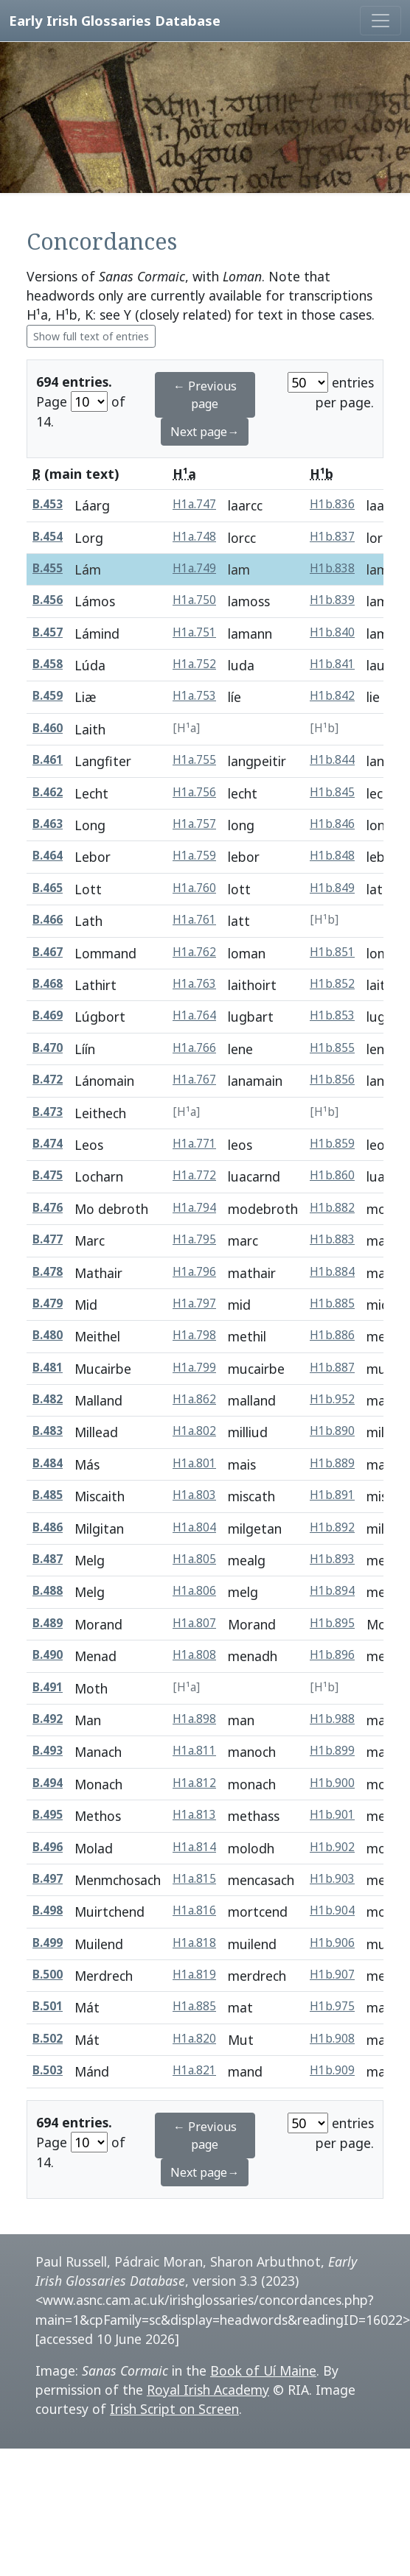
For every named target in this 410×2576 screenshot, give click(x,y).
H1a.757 (194, 824)
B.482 (47, 1399)
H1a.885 (194, 2006)
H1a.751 (194, 632)
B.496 (47, 1847)
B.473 (47, 1112)
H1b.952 (332, 1399)
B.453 (47, 504)
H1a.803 (194, 1495)
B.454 (47, 536)
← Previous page (205, 395)
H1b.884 (332, 1272)
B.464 (47, 855)
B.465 (47, 888)
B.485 (47, 1495)
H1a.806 (194, 1590)
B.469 (47, 1015)
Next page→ (204, 432)
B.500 (47, 1974)
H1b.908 (332, 2038)
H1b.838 (332, 568)
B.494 (47, 1783)
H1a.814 (194, 1847)
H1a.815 (194, 1879)
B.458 (47, 664)
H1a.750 (194, 600)
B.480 (47, 1335)
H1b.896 (332, 1655)
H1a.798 (194, 1335)
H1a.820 (194, 2038)
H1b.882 (332, 1207)
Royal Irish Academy (208, 2389)
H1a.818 (194, 1943)
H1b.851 (332, 952)
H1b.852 (332, 984)
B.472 (47, 1079)
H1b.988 (332, 1719)
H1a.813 (194, 1814)
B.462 (47, 792)
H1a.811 (194, 1750)
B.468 (47, 984)
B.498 (47, 1910)
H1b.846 (332, 824)
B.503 (47, 2070)
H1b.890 (332, 1431)
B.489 (47, 1623)
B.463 (47, 824)
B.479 (47, 1303)
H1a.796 (194, 1272)
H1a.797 (194, 1303)
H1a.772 (194, 1175)
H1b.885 (332, 1303)
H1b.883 (332, 1239)
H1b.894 (332, 1590)
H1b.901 (332, 1814)
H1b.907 (332, 1974)
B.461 (47, 760)
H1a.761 (194, 919)
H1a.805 (194, 1559)
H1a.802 (194, 1431)
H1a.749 (194, 568)
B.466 (47, 919)
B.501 (47, 2006)
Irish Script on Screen (174, 2409)
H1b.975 (332, 2006)
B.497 (47, 1879)
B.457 (47, 632)
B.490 (47, 1655)
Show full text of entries (91, 336)
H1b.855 (332, 1048)
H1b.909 (332, 2070)
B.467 (47, 952)
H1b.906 (332, 1943)
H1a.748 (194, 536)
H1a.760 (194, 888)
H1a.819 (194, 1974)
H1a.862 (194, 1399)
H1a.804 (194, 1527)
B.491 (47, 1687)
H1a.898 (194, 1719)
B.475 (47, 1175)
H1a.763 (194, 984)
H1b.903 (332, 1879)
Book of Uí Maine (263, 2370)
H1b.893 (332, 1559)
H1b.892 (332, 1527)
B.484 (47, 1463)
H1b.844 (332, 760)
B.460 (47, 728)
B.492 (47, 1719)
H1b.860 (332, 1175)
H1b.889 (332, 1463)
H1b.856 (332, 1079)
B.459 (47, 695)
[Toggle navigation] (380, 20)
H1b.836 (332, 504)
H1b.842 (332, 695)
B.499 (47, 1943)
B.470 (47, 1048)
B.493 (47, 1750)
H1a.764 (194, 1015)
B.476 (47, 1207)
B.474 (47, 1143)
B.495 (47, 1814)
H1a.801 (194, 1463)
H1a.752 (194, 664)
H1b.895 (332, 1623)
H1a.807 (194, 1623)
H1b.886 (332, 1335)
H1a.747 (194, 504)
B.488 (47, 1590)
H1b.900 (332, 1783)
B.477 (47, 1239)
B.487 (47, 1559)
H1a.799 (194, 1367)
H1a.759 (194, 855)
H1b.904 (332, 1910)
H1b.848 (332, 855)
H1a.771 (194, 1143)
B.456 (47, 600)
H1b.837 (332, 536)
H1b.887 (332, 1367)
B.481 (47, 1367)
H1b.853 (332, 1015)
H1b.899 (332, 1750)
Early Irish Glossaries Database (114, 20)
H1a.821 (194, 2070)
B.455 (47, 568)
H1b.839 (332, 600)
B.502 (47, 2038)
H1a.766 (194, 1048)
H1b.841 (332, 664)
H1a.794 (194, 1207)
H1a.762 (194, 952)
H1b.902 (332, 1847)
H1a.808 (194, 1655)
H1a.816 (194, 1910)
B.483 (47, 1431)
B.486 (47, 1527)
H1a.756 (194, 792)
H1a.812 (194, 1783)
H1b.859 (332, 1143)
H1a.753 (194, 695)
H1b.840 (332, 632)
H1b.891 (332, 1495)
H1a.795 (194, 1239)
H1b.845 (332, 792)
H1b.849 (332, 888)
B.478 (47, 1272)
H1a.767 (194, 1079)
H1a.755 (194, 760)
